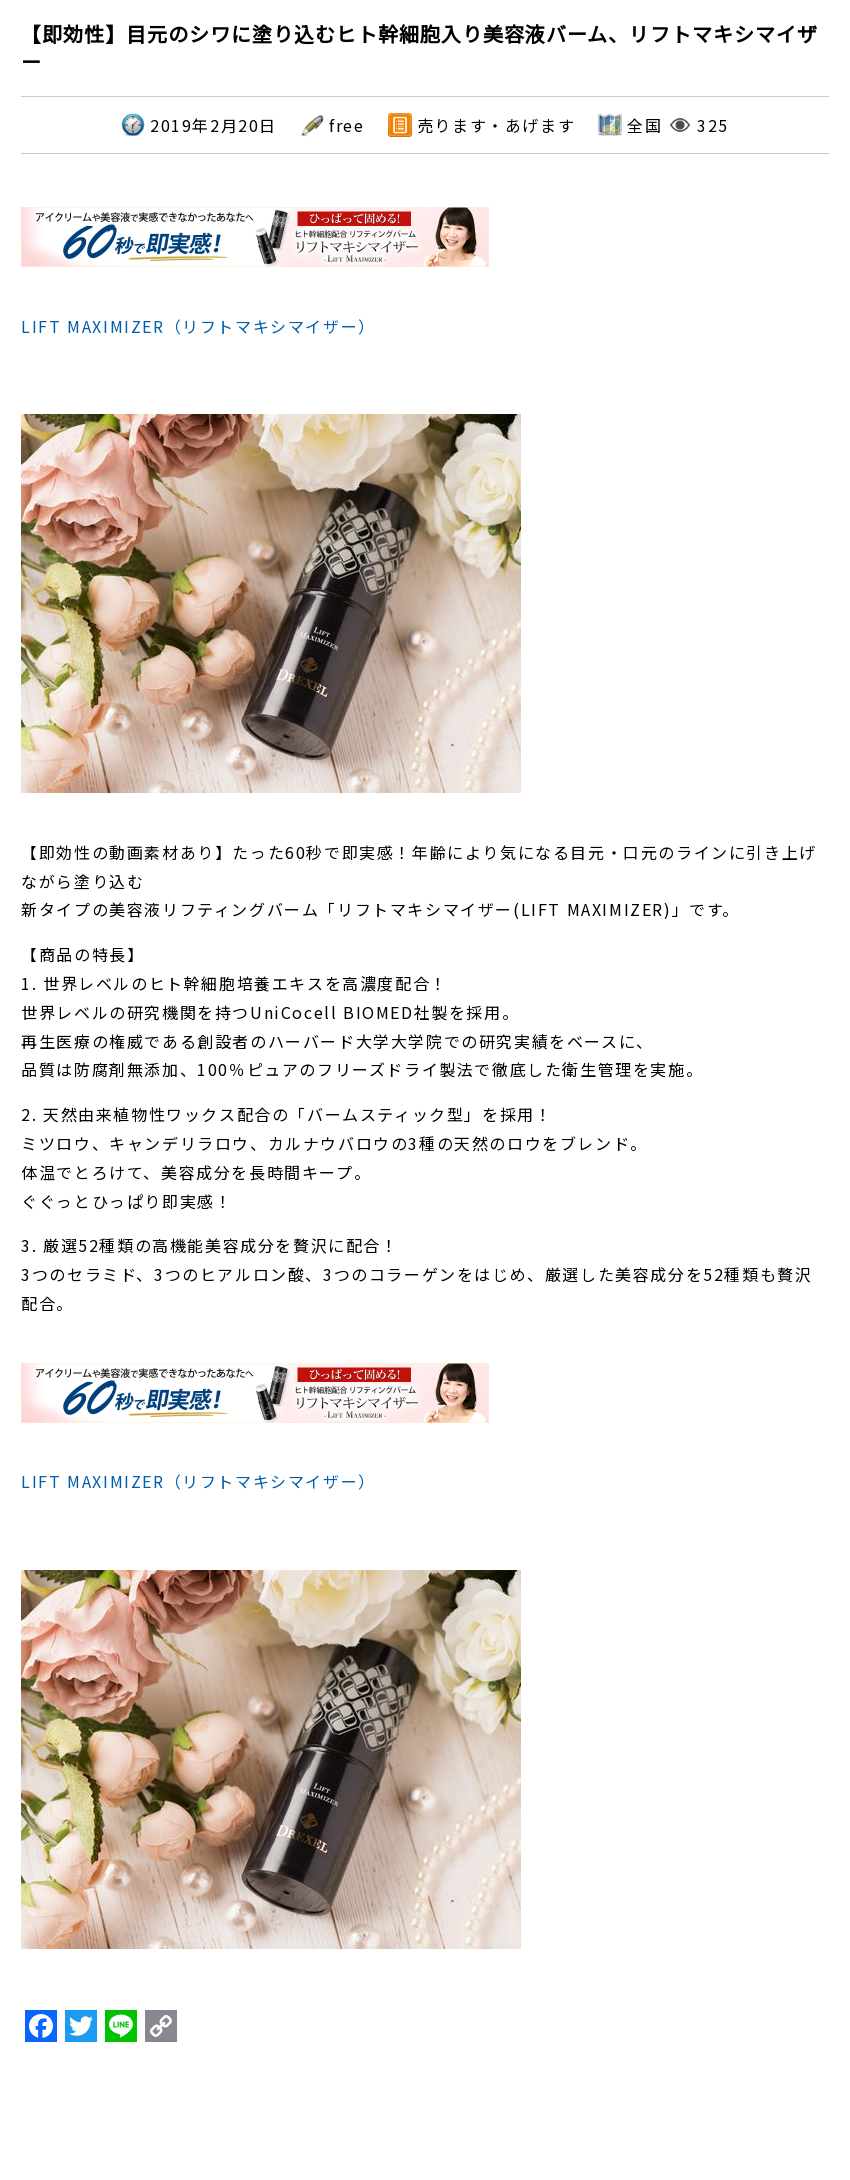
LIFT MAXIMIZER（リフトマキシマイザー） (198, 326)
